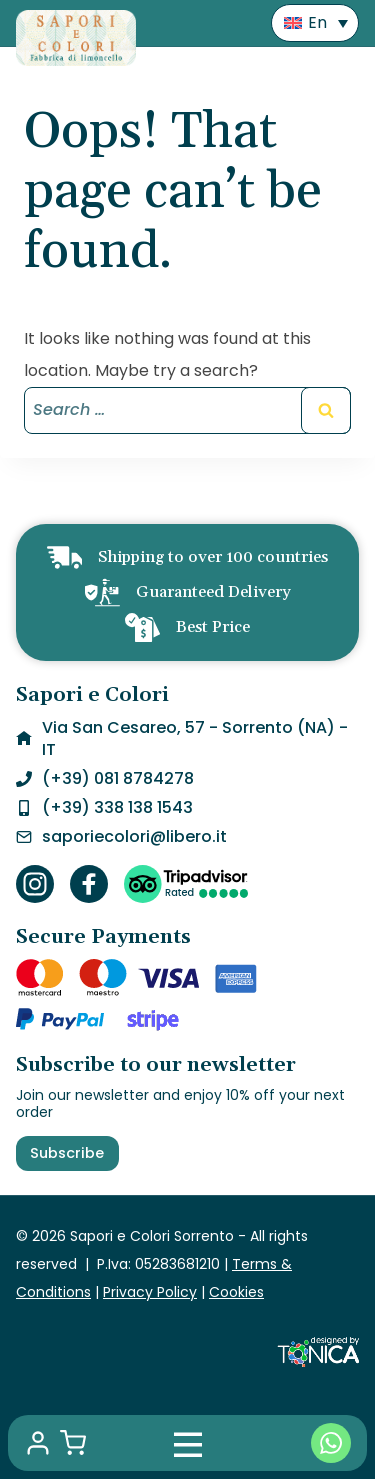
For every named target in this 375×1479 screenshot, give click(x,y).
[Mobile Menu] (188, 1443)
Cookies (236, 1292)
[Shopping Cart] (73, 1443)
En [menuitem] (317, 22)
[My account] (38, 1443)
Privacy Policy (150, 1292)
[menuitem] (315, 23)
